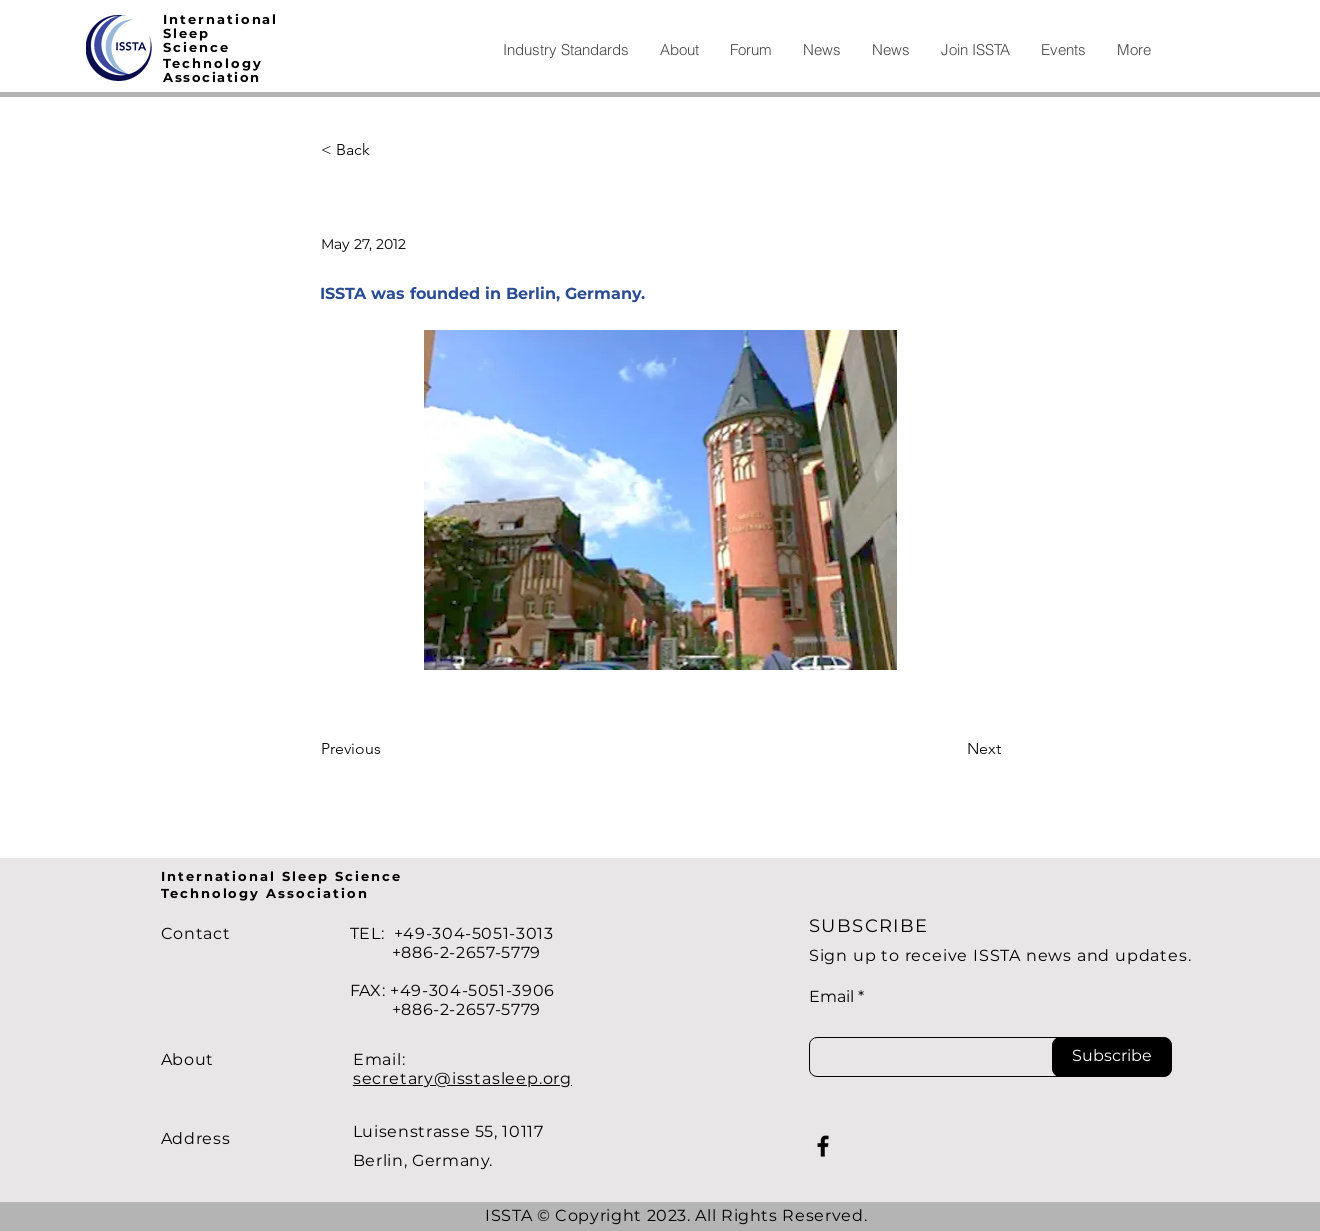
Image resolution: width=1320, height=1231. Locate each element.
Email (831, 997)
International (220, 19)
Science (196, 47)
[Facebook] (823, 1146)
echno (198, 63)
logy (244, 63)
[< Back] (387, 150)
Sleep (186, 33)
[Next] (951, 750)
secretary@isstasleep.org (462, 1078)
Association (212, 77)
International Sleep (248, 876)
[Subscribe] (1112, 1057)
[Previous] (387, 750)
